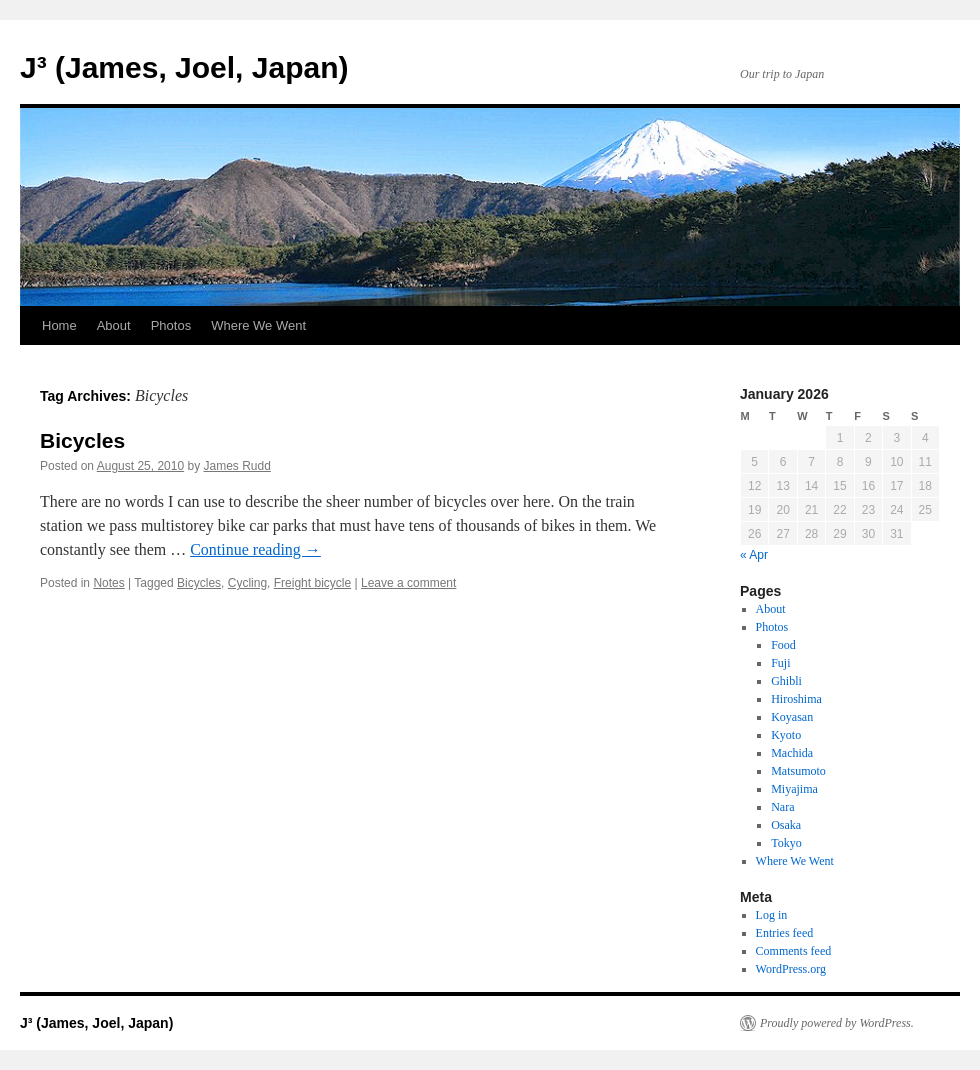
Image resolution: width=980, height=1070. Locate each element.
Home (59, 325)
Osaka (786, 825)
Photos (171, 325)
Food (783, 645)
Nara (782, 807)
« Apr (754, 555)
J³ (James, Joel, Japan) (184, 67)
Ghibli (786, 681)
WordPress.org (791, 969)
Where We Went (258, 325)
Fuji (780, 663)
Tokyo (786, 843)
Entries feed (785, 933)
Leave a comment (408, 583)
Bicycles (82, 440)
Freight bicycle (312, 583)
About (114, 325)
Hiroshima (796, 699)
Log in (772, 915)
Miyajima (794, 789)
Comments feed (794, 951)
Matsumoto (798, 771)
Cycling (247, 583)
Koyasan (792, 717)
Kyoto (786, 735)
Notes (108, 583)
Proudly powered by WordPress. (837, 1023)
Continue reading (255, 549)
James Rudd (237, 466)
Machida (792, 753)
